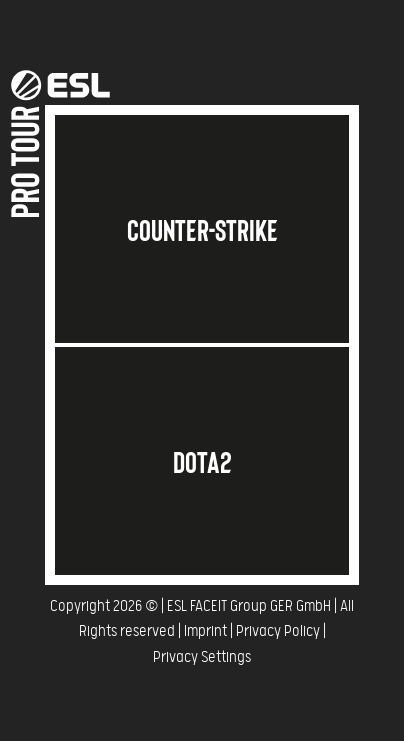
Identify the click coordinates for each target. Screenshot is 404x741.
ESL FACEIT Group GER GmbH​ (249, 606)
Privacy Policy (278, 631)
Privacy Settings (202, 657)
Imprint (205, 631)
